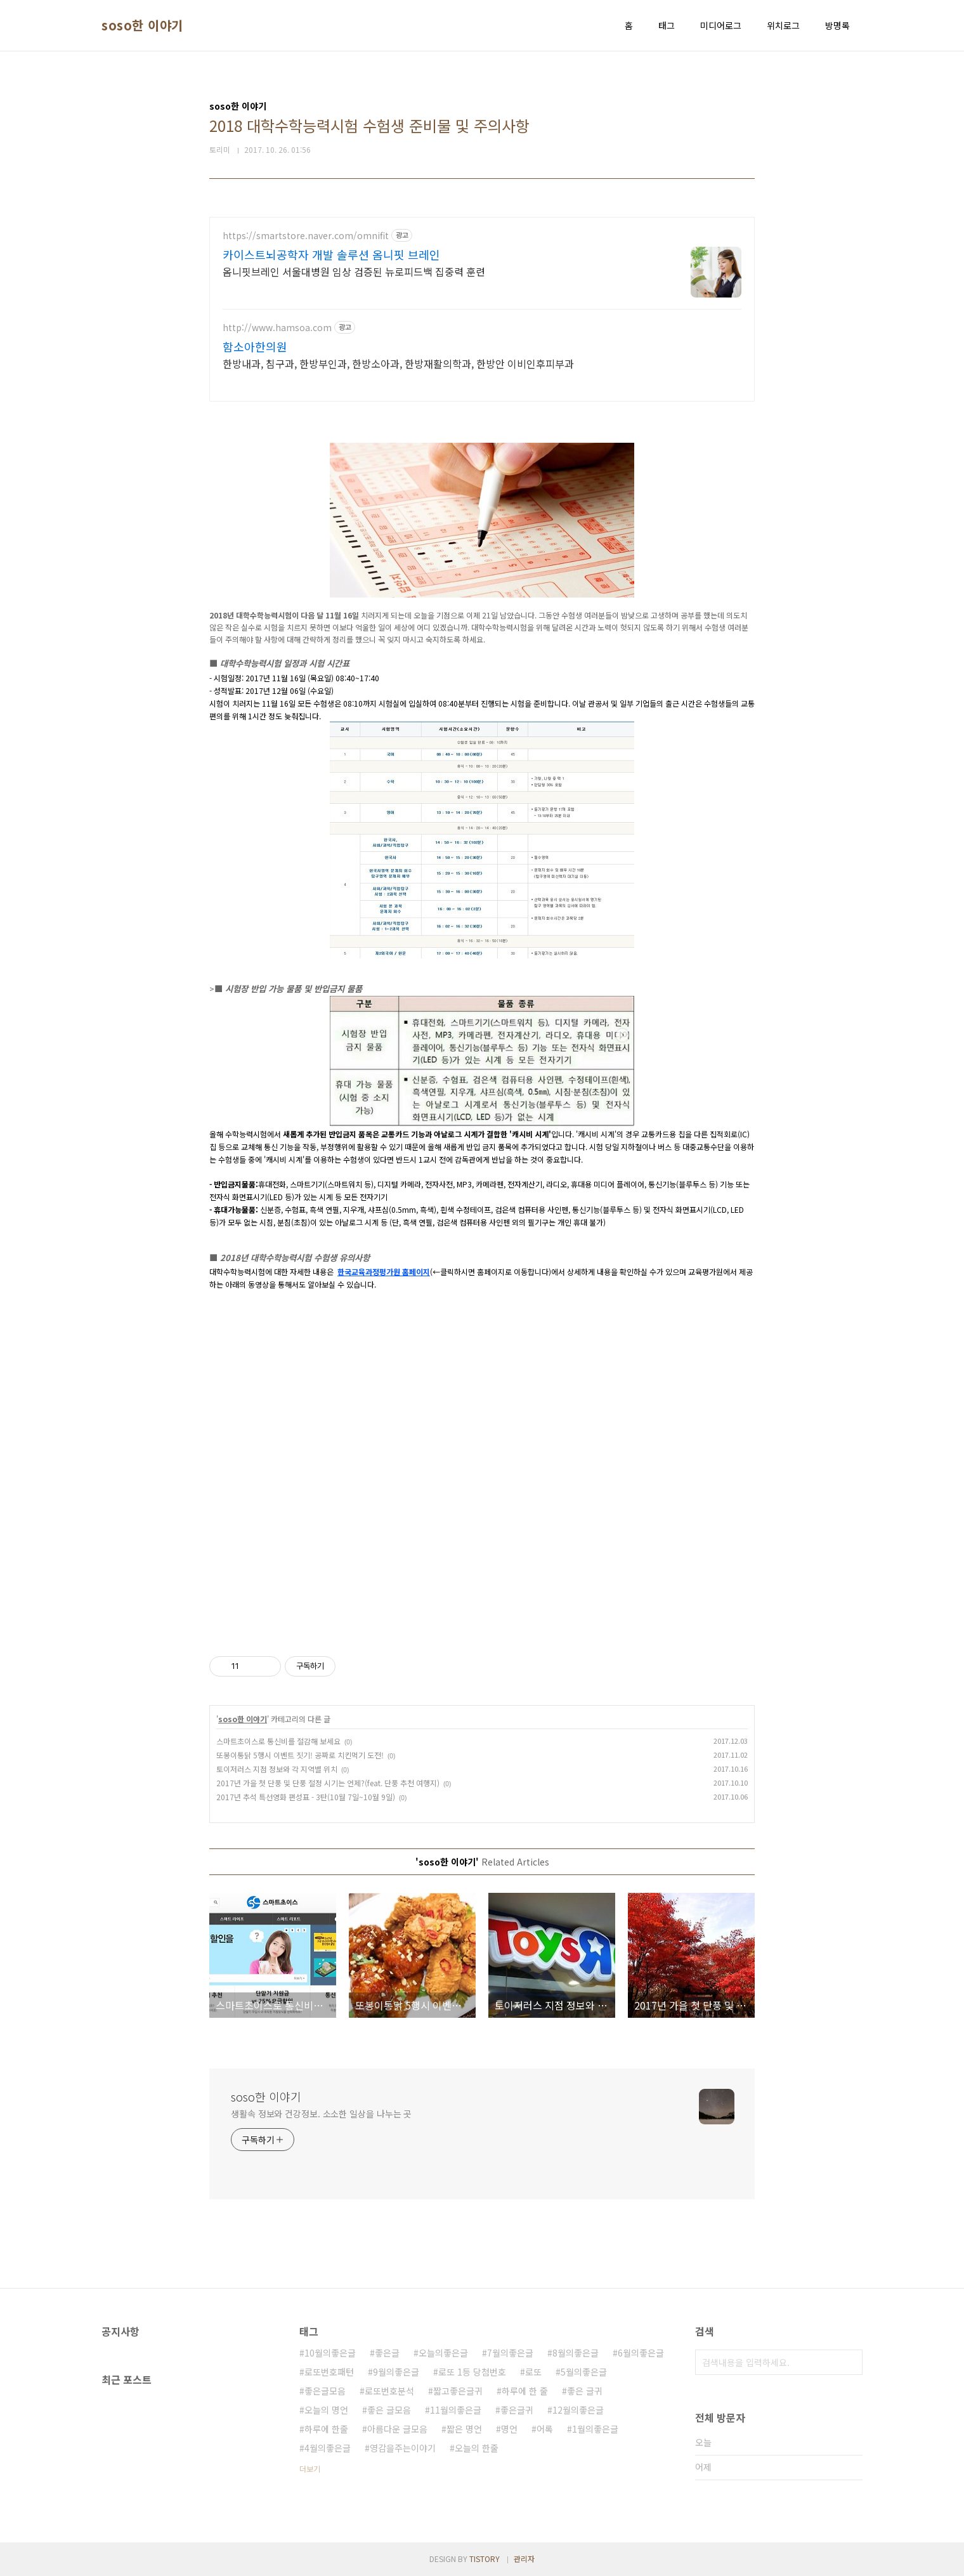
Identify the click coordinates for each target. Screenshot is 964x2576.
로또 (533, 2371)
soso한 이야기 (142, 25)
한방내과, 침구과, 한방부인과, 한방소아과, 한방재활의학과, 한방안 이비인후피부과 (398, 363)
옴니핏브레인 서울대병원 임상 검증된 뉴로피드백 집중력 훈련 (354, 271)
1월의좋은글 (595, 2428)
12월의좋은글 (578, 2409)
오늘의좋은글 (443, 2352)
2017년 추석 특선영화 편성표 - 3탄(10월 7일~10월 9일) (305, 1796)
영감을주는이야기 (403, 2448)
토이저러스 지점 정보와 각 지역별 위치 (276, 1768)
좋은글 (387, 2352)
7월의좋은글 (510, 2352)
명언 (509, 2428)
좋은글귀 (516, 2409)
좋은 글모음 (389, 2409)
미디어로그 (720, 25)
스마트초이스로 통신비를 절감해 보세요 (278, 1741)
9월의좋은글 (396, 2371)
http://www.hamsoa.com (277, 327)
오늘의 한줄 (476, 2448)
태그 (666, 25)
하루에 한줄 (326, 2428)
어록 (545, 2428)
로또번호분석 (389, 2390)
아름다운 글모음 (397, 2428)
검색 (850, 2362)
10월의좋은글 (330, 2352)
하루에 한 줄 (525, 2390)
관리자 (524, 2558)
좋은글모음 (325, 2390)
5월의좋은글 (584, 2371)
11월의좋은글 (455, 2409)
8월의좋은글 (575, 2352)
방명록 (837, 25)
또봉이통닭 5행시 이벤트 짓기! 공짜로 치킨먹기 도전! (300, 1754)
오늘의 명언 (326, 2409)
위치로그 (783, 25)
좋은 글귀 (584, 2390)
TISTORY (484, 2558)
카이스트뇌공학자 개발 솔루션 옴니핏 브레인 (331, 254)
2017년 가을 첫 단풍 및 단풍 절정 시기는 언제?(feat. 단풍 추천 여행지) (328, 1782)
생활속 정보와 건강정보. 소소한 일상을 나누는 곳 (321, 2113)
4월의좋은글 (327, 2448)
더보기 (309, 2468)
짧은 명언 (464, 2428)
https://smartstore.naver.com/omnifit (306, 235)
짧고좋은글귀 (458, 2390)
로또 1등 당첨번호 (472, 2371)
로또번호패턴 (329, 2371)
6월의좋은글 (641, 2352)
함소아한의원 (255, 346)
